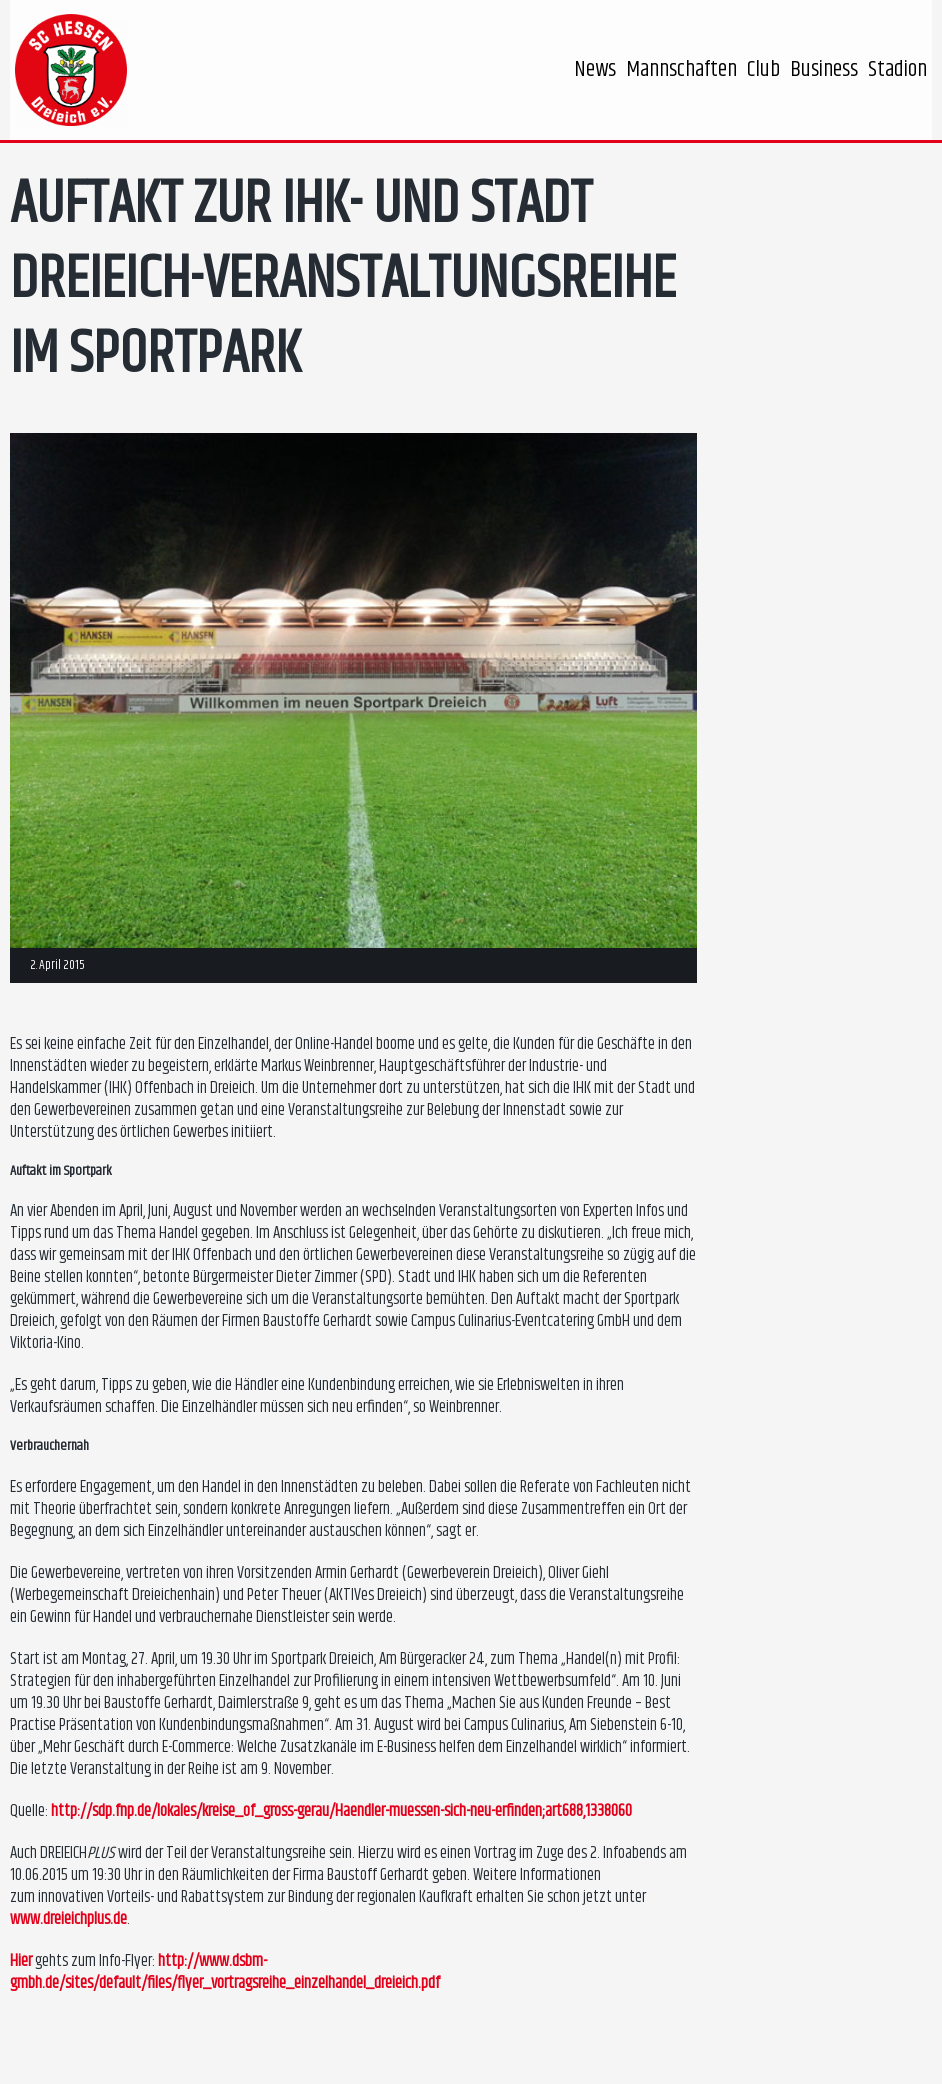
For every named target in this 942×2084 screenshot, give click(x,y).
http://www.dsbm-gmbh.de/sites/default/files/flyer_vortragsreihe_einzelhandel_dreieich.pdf (225, 1972)
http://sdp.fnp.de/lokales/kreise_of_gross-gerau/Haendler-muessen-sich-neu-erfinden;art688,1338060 (341, 1811)
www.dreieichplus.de (68, 1919)
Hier (21, 1961)
